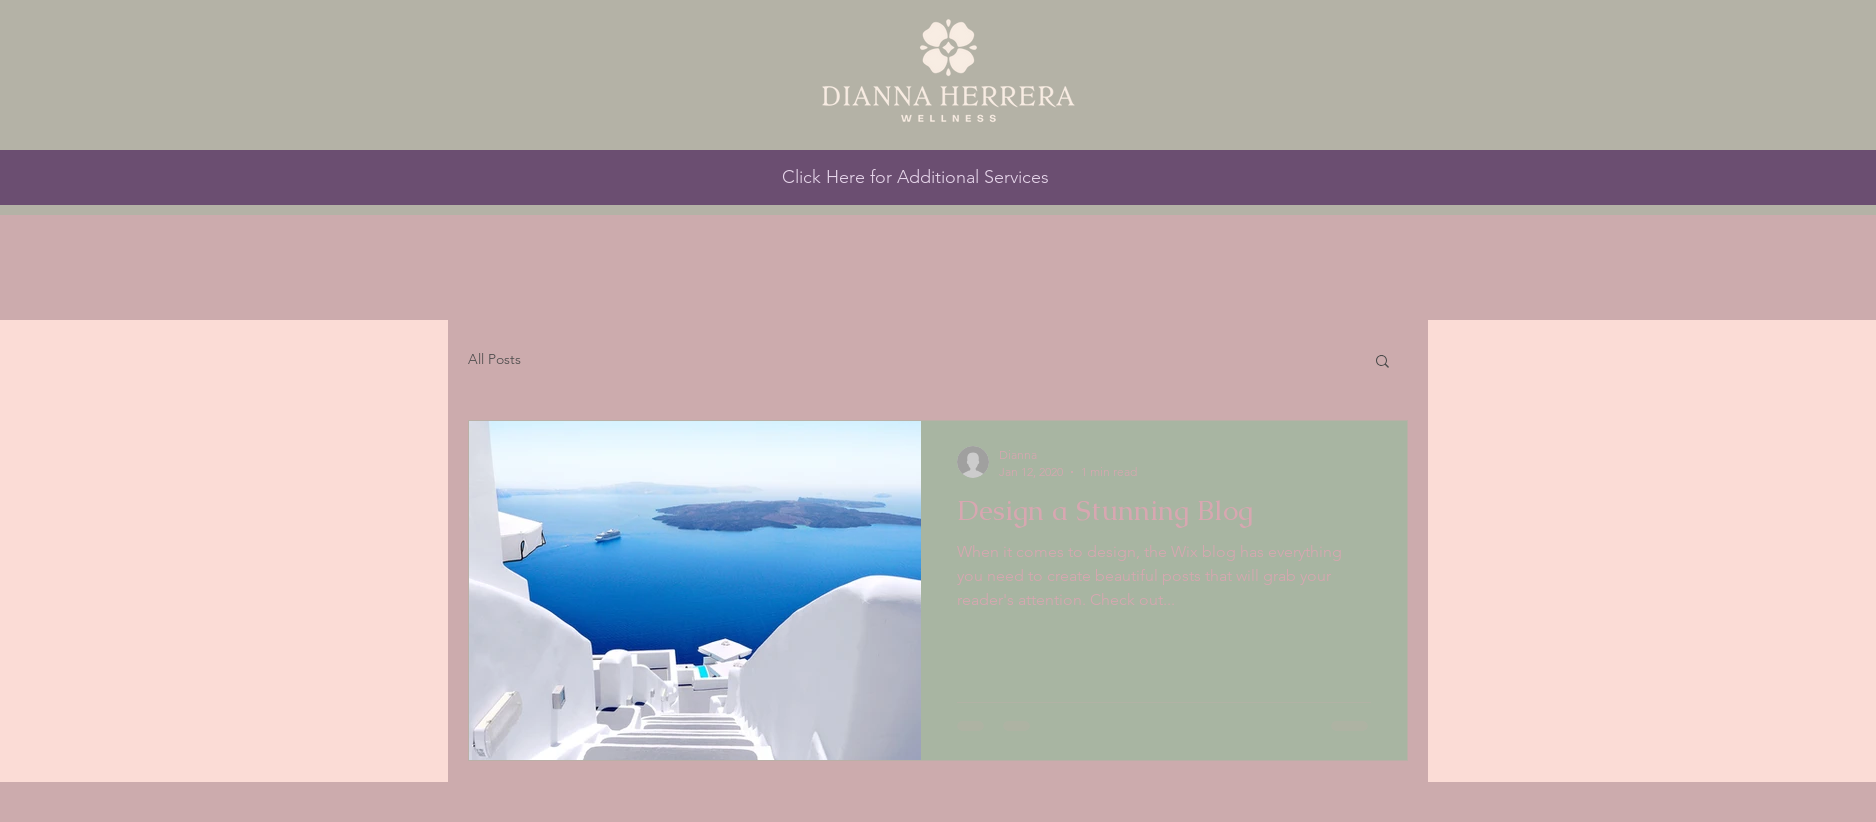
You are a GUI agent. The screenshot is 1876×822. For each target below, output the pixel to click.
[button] (1382, 362)
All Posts (494, 359)
